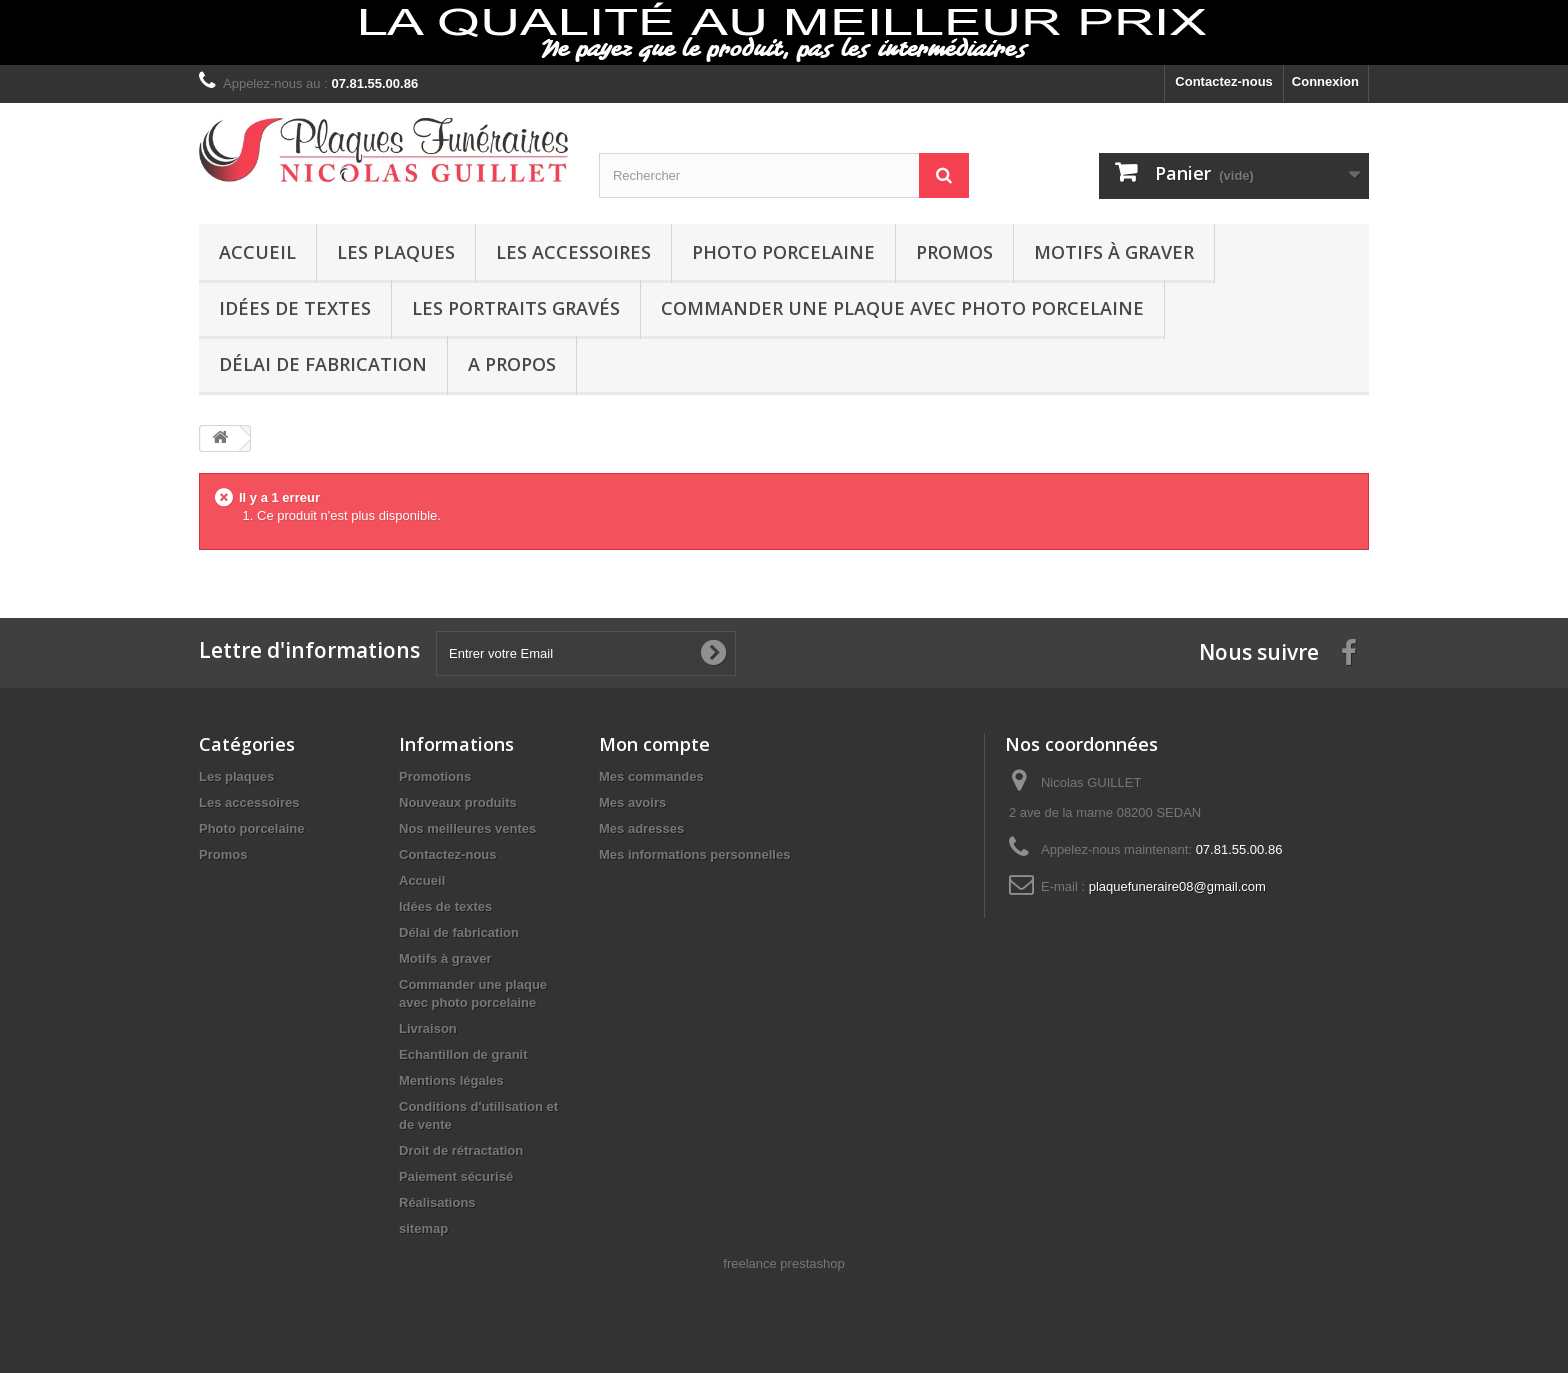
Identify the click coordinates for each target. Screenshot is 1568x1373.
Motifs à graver (1114, 252)
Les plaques (396, 252)
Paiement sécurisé (456, 1176)
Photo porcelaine (783, 252)
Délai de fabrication (323, 364)
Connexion (1325, 81)
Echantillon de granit (463, 1054)
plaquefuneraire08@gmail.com (1177, 886)
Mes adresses (641, 828)
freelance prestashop (783, 1263)
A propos (512, 364)
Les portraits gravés (516, 308)
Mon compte (654, 744)
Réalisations (437, 1202)
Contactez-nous (1224, 81)
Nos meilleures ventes (467, 828)
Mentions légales (451, 1080)
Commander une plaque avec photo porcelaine (902, 308)
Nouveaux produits (458, 802)
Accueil (257, 252)
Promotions (435, 776)
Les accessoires (573, 252)
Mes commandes (651, 776)
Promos (954, 252)
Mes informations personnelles (694, 854)
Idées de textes (295, 308)
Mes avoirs (632, 802)
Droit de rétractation (461, 1150)
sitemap (423, 1228)
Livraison (428, 1028)
